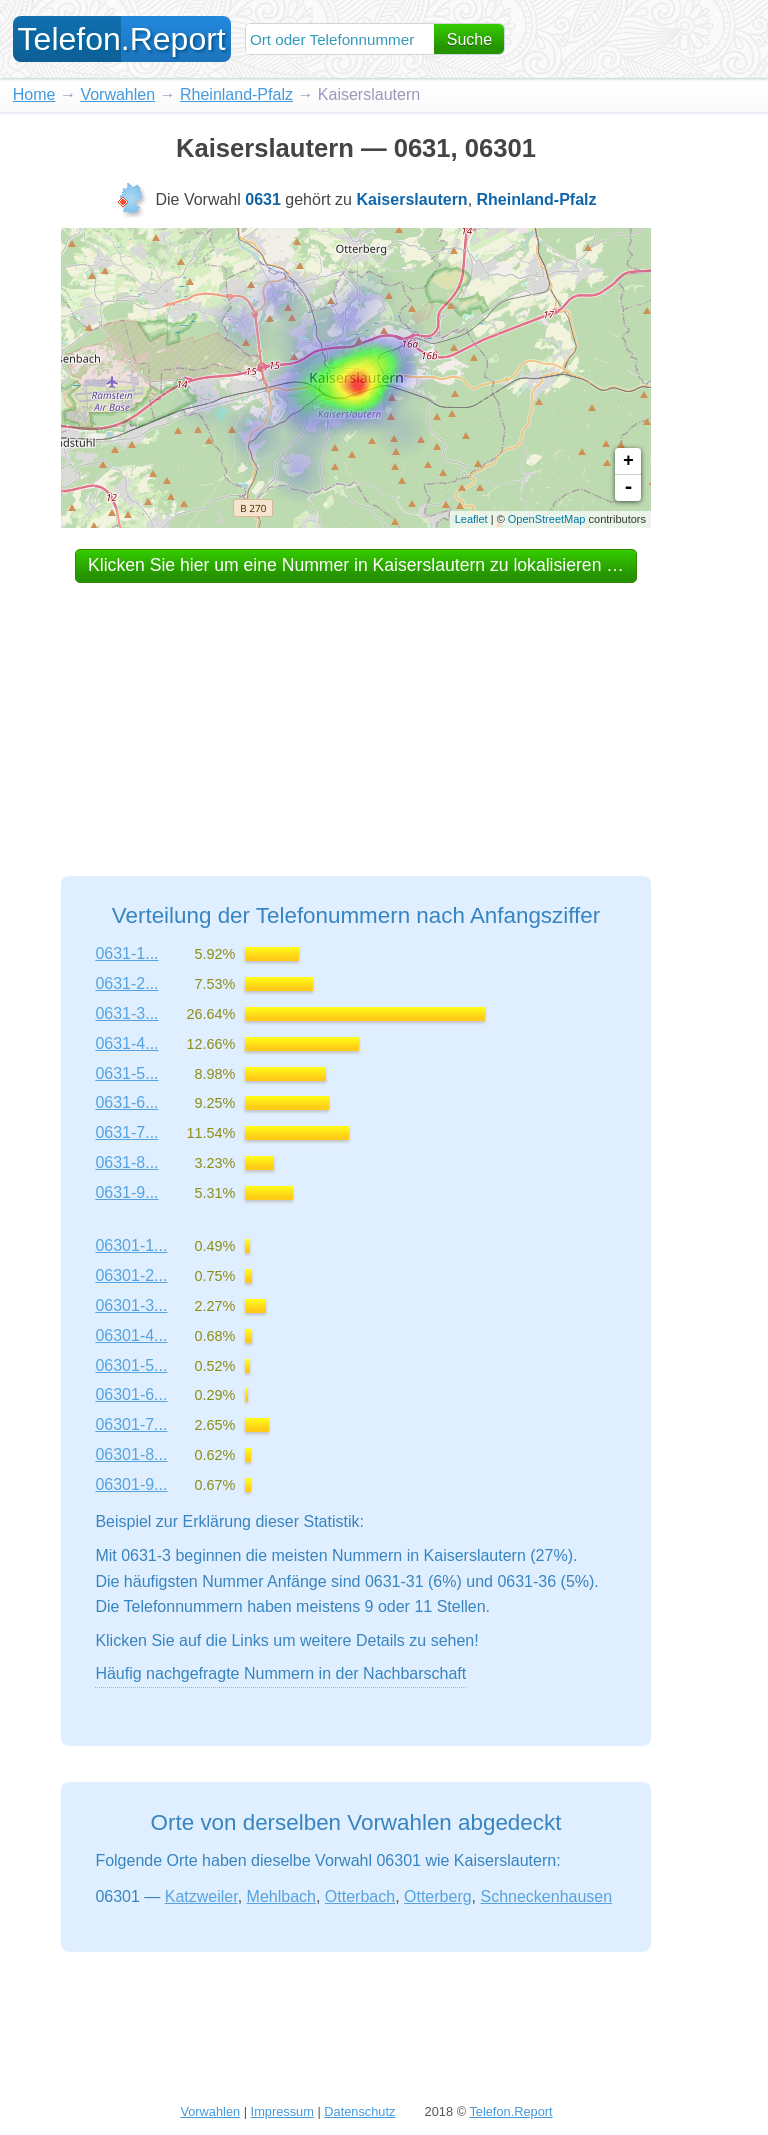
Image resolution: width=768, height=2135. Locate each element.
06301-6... (131, 1394)
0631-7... (126, 1132)
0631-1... (126, 953)
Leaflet (471, 519)
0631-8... (126, 1162)
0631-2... (126, 983)
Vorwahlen (117, 94)
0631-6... (126, 1102)
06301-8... (131, 1454)
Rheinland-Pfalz (236, 94)
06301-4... (131, 1335)
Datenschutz (359, 2111)
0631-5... (126, 1073)
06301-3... (131, 1305)
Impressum (282, 2111)
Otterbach (360, 1896)
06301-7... (131, 1424)
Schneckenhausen (547, 1896)
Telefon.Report (510, 2111)
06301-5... (131, 1365)
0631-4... (126, 1043)
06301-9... (131, 1484)
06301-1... (131, 1245)
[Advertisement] (356, 711)
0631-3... (126, 1013)
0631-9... (126, 1192)
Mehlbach (281, 1896)
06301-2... (131, 1275)
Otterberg (438, 1896)
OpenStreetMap (547, 519)
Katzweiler (201, 1896)
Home (34, 94)
